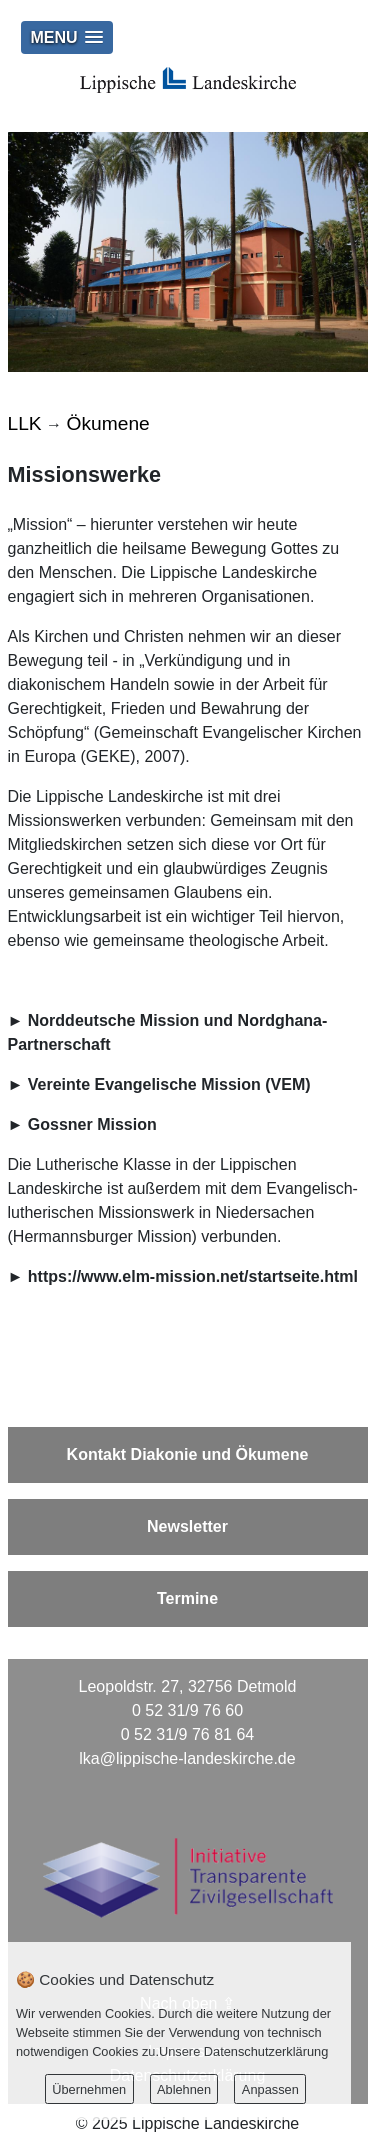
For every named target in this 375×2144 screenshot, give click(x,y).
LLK (25, 423)
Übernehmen (89, 2089)
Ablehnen (184, 2089)
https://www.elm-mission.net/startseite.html (193, 1276)
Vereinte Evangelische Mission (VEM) (169, 1084)
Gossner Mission (92, 1124)
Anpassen (270, 2089)
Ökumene (108, 423)
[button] (67, 37)
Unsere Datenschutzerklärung (243, 2051)
